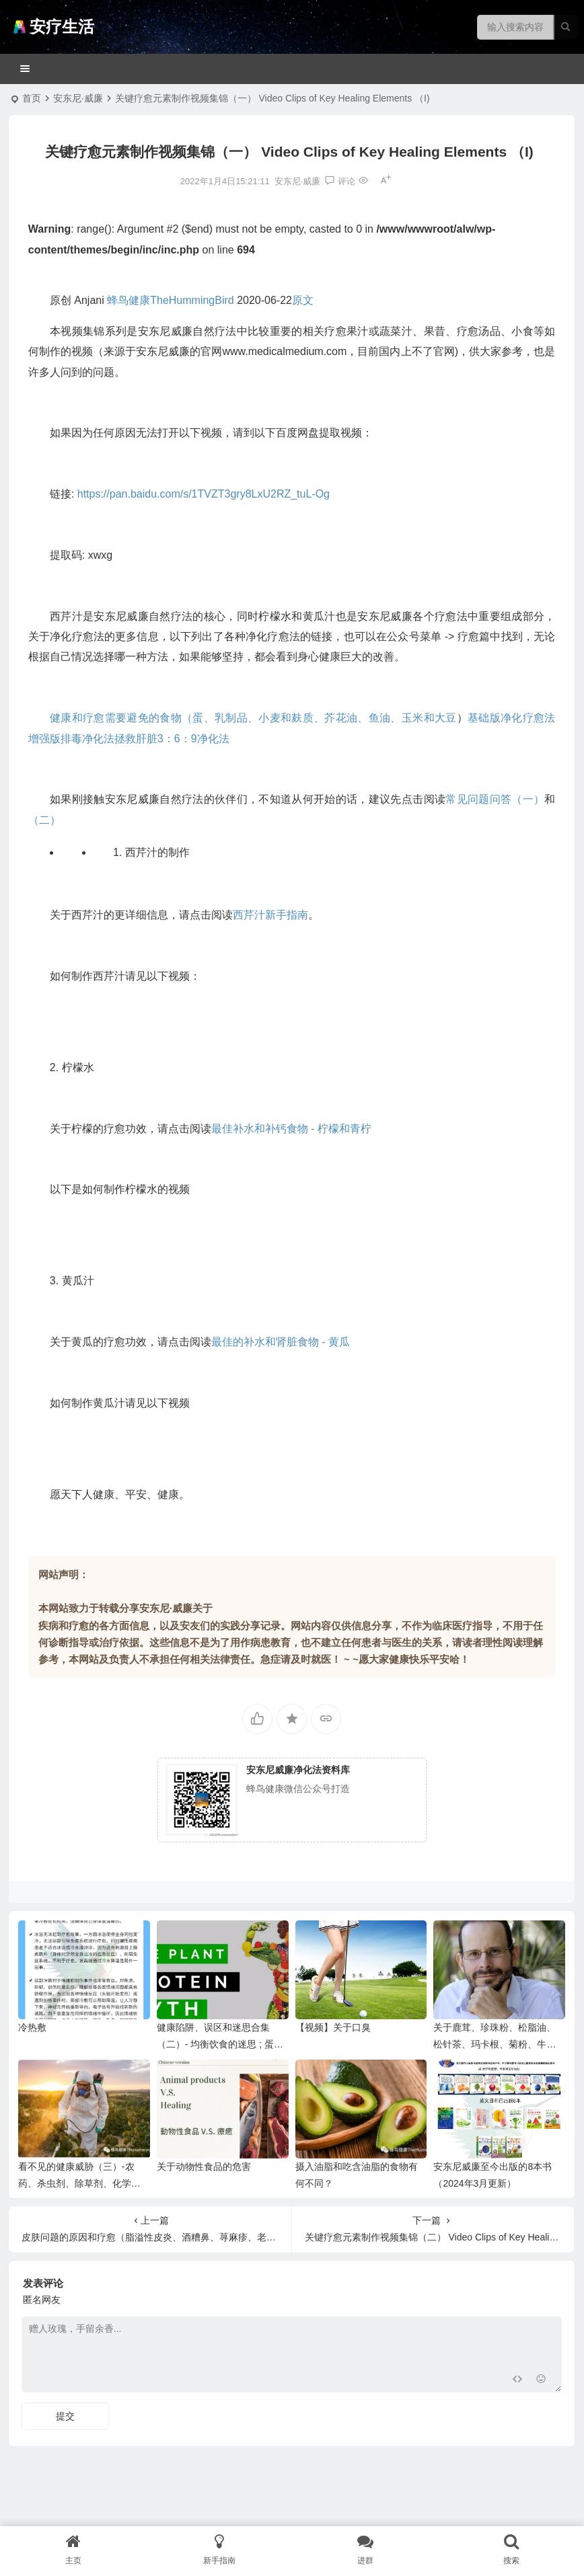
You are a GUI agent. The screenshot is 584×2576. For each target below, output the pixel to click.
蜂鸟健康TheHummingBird (170, 300)
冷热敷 (32, 2027)
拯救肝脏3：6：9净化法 (171, 738)
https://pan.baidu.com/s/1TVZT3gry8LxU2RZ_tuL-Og (203, 494)
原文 (303, 300)
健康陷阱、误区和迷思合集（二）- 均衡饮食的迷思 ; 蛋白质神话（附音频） (220, 2044)
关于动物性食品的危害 (204, 2166)
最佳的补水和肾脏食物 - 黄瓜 (280, 1342)
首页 (31, 98)
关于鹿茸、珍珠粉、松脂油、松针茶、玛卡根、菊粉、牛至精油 (494, 2044)
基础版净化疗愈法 (511, 718)
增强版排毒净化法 (71, 738)
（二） (44, 820)
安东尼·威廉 (78, 98)
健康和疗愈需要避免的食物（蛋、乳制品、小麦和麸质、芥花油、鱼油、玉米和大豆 (253, 718)
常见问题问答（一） (494, 799)
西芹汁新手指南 (270, 915)
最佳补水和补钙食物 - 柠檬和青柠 (291, 1128)
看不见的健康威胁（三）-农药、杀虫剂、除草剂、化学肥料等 (79, 2183)
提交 (65, 2416)
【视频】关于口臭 (333, 2027)
